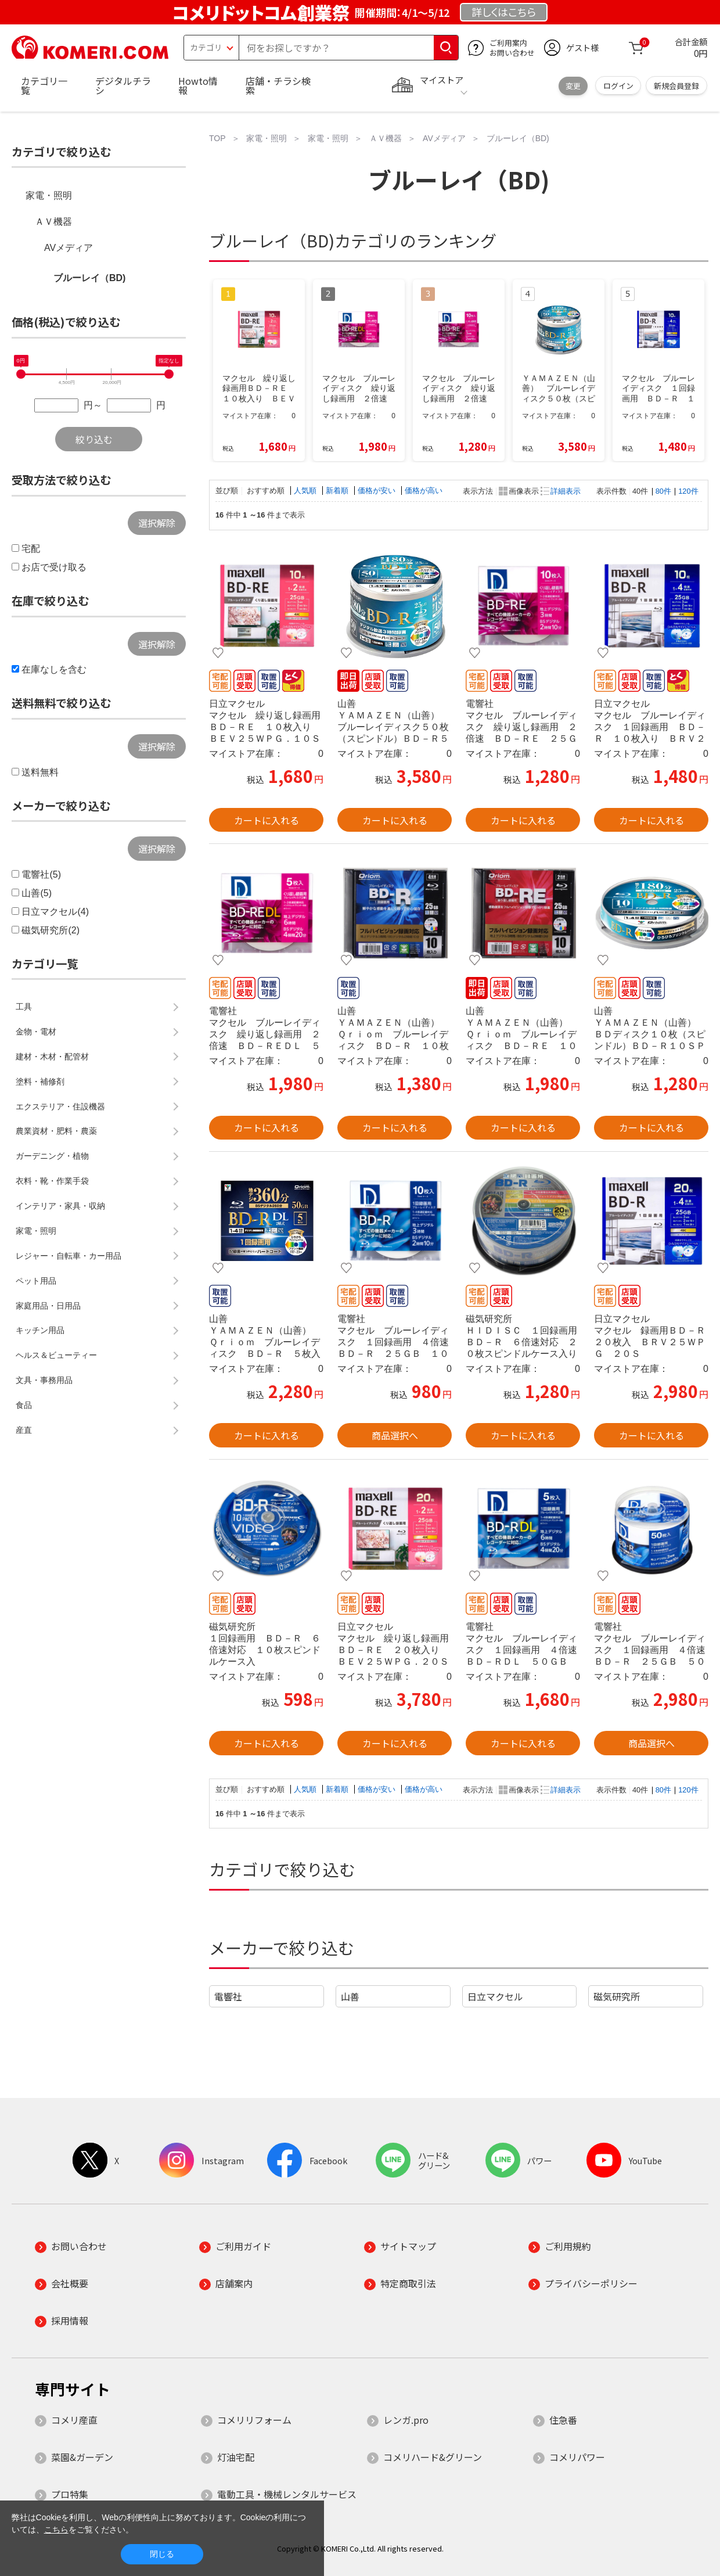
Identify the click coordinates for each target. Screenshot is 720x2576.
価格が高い (423, 490)
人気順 (306, 490)
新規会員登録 (676, 85)
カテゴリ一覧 (44, 85)
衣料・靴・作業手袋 (52, 1180)
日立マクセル (495, 1996)
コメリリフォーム (254, 2419)
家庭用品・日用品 (48, 1305)
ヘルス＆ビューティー (56, 1355)
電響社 (228, 1996)
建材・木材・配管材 (52, 1056)
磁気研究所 (616, 1996)
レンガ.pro (406, 2419)
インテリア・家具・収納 (60, 1205)
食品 (24, 1405)
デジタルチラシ (123, 85)
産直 (24, 1430)
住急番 (563, 2419)
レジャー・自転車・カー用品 (68, 1255)
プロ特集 (69, 2494)
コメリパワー (577, 2457)
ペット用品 (36, 1280)
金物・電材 (36, 1031)
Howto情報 (198, 85)
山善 (350, 1996)
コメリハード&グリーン (432, 2457)
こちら (56, 2529)
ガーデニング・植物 (52, 1156)
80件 (663, 491)
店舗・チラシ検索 (278, 85)
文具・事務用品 (44, 1380)
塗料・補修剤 (40, 1081)
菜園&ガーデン (82, 2457)
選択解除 (156, 523)
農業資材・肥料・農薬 (56, 1131)
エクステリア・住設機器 (60, 1106)
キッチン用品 (40, 1330)
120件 (688, 491)
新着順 (338, 490)
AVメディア (68, 248)
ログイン (618, 85)
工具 (24, 1006)
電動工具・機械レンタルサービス (287, 2494)
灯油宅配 (235, 2457)
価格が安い (378, 490)
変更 (573, 85)
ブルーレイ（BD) (89, 278)
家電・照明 (49, 195)
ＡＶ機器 (53, 222)
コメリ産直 (74, 2419)
